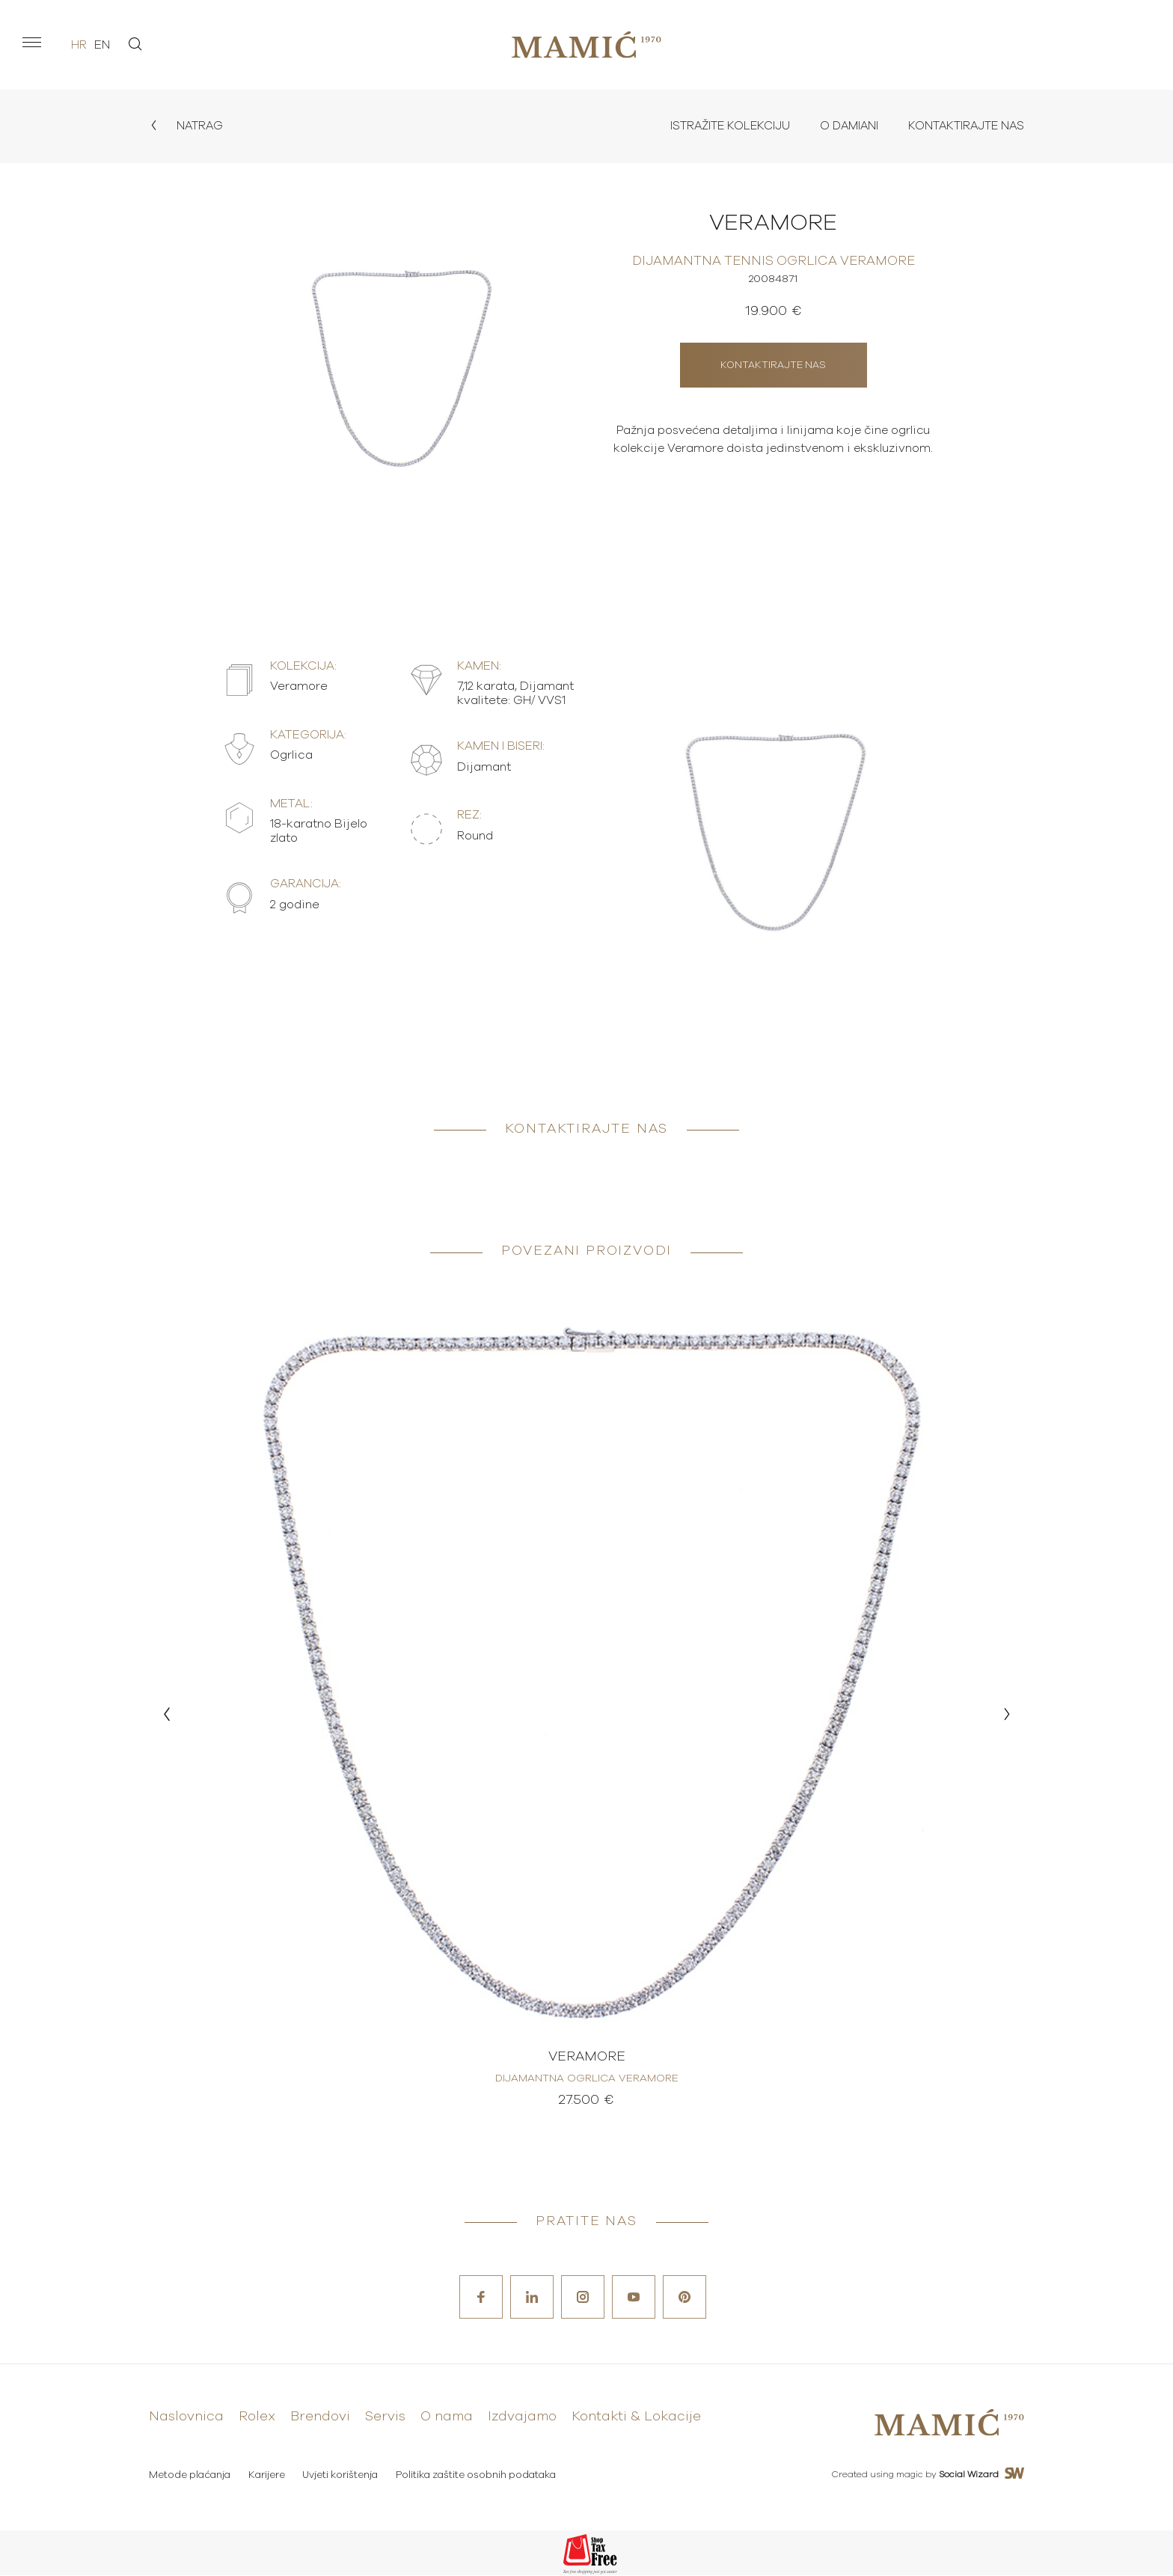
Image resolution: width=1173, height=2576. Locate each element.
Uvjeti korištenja (342, 2476)
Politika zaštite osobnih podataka (479, 2476)
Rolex (257, 2419)
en (102, 45)
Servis (385, 2419)
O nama (446, 2419)
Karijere (267, 2476)
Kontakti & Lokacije (636, 2419)
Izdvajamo (522, 2419)
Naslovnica (186, 2419)
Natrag (187, 126)
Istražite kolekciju (719, 126)
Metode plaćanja (189, 2476)
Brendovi (320, 2419)
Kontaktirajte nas (963, 126)
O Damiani (842, 126)
